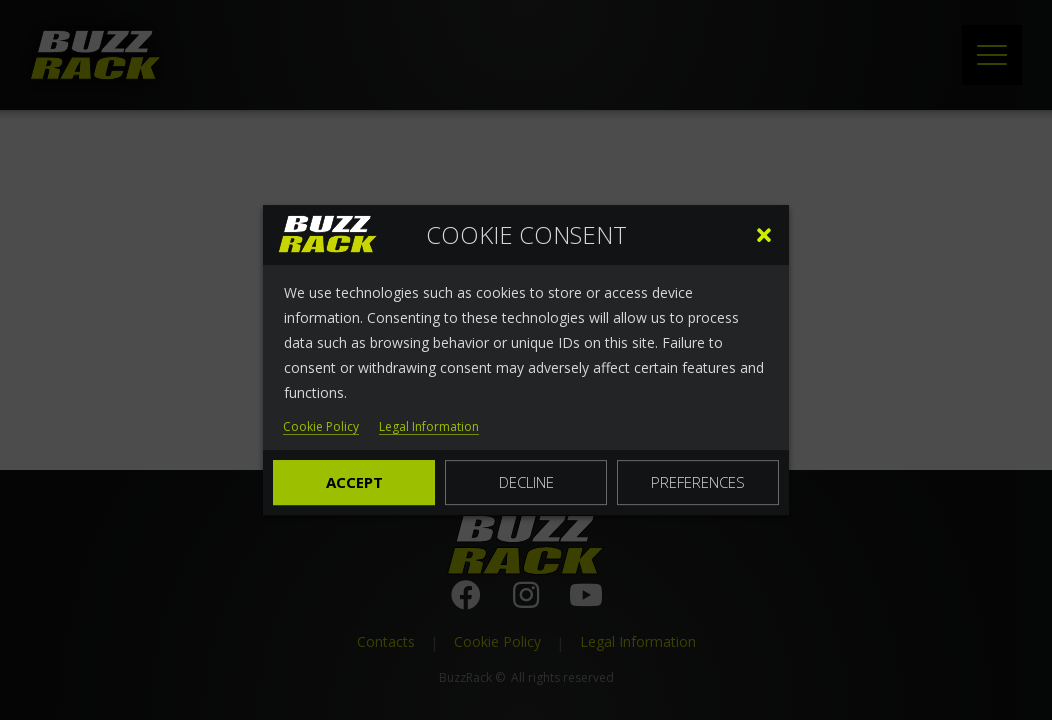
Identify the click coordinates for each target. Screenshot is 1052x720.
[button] (764, 235)
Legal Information (429, 427)
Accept (354, 482)
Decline (526, 482)
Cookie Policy (321, 427)
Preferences (698, 482)
